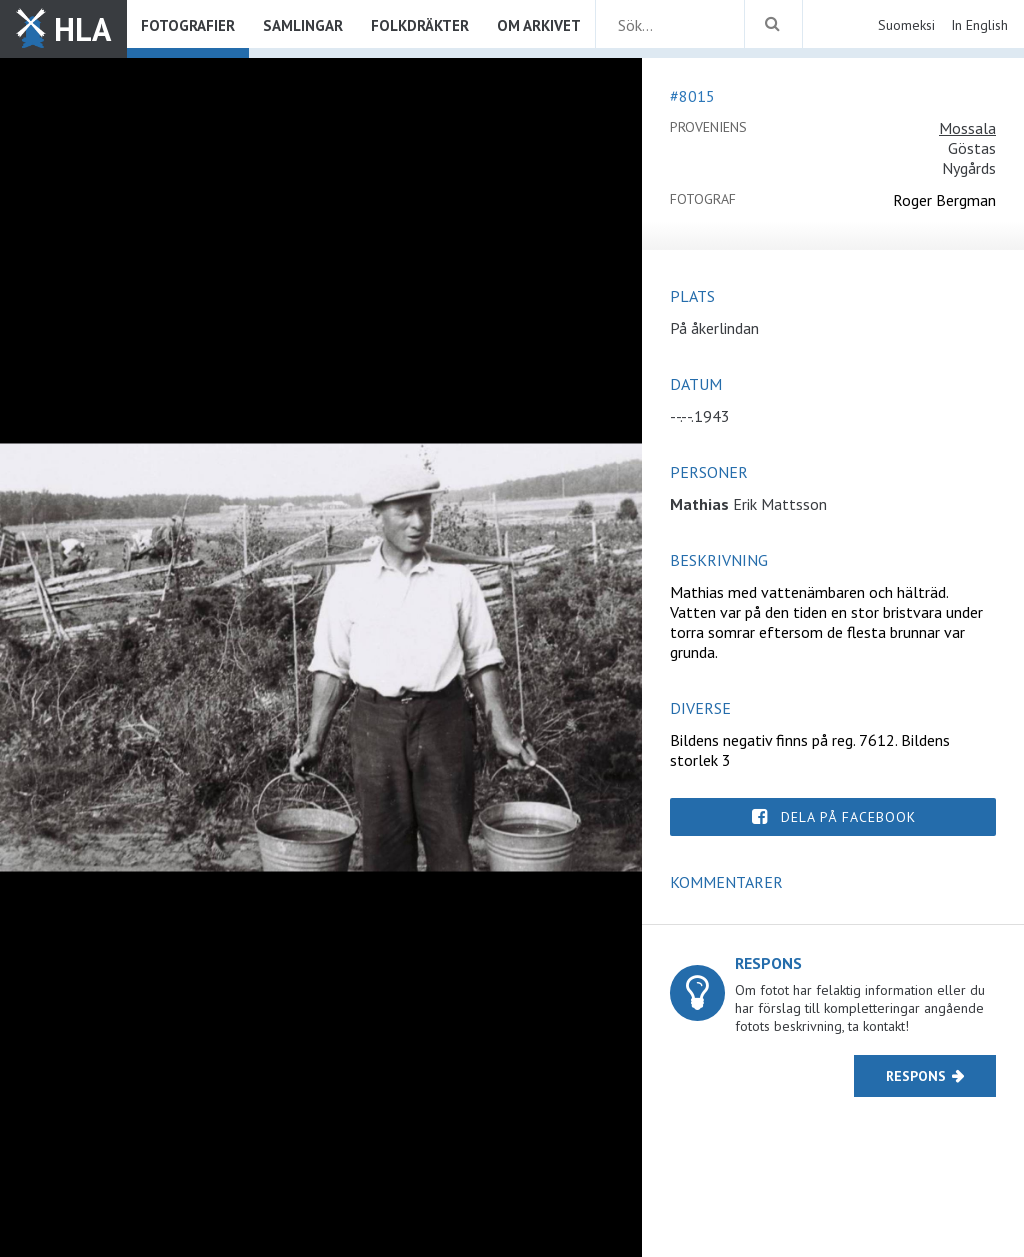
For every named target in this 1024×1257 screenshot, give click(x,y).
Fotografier (188, 25)
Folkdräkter (420, 25)
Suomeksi (906, 25)
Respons (916, 1076)
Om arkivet (539, 25)
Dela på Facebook (848, 817)
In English (979, 25)
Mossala (967, 128)
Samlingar (303, 25)
